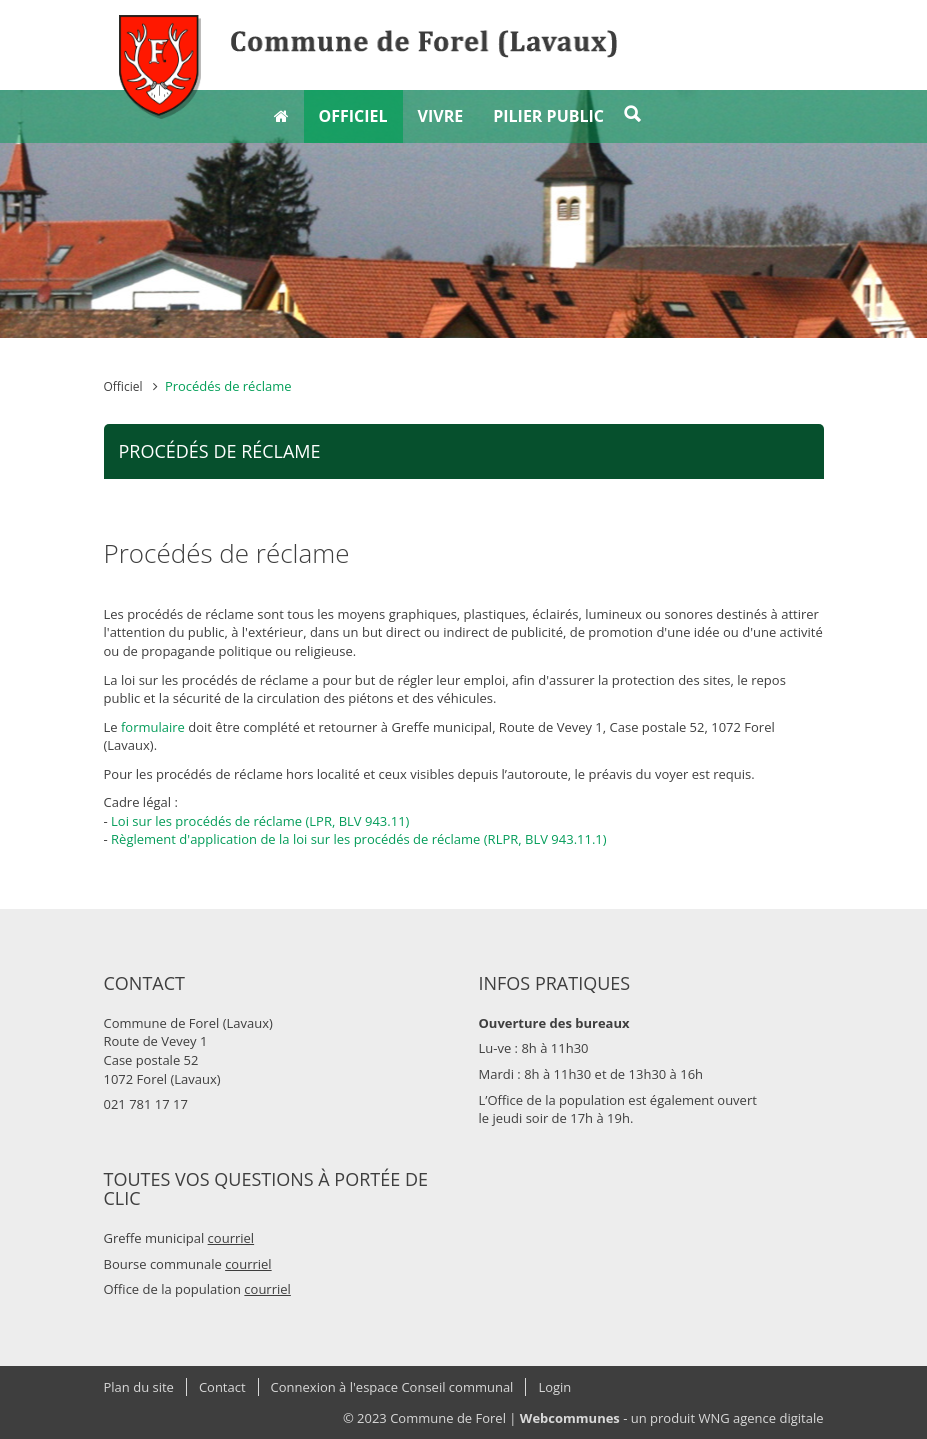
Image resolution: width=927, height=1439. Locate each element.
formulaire (153, 727)
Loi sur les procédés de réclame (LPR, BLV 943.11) (260, 821)
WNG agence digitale (760, 1418)
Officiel (353, 116)
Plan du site (139, 1387)
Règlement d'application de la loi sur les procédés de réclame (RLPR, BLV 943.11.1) (359, 839)
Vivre (441, 116)
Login (554, 1387)
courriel (231, 1238)
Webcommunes (570, 1418)
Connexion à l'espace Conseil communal (392, 1387)
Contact (222, 1387)
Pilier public (548, 116)
